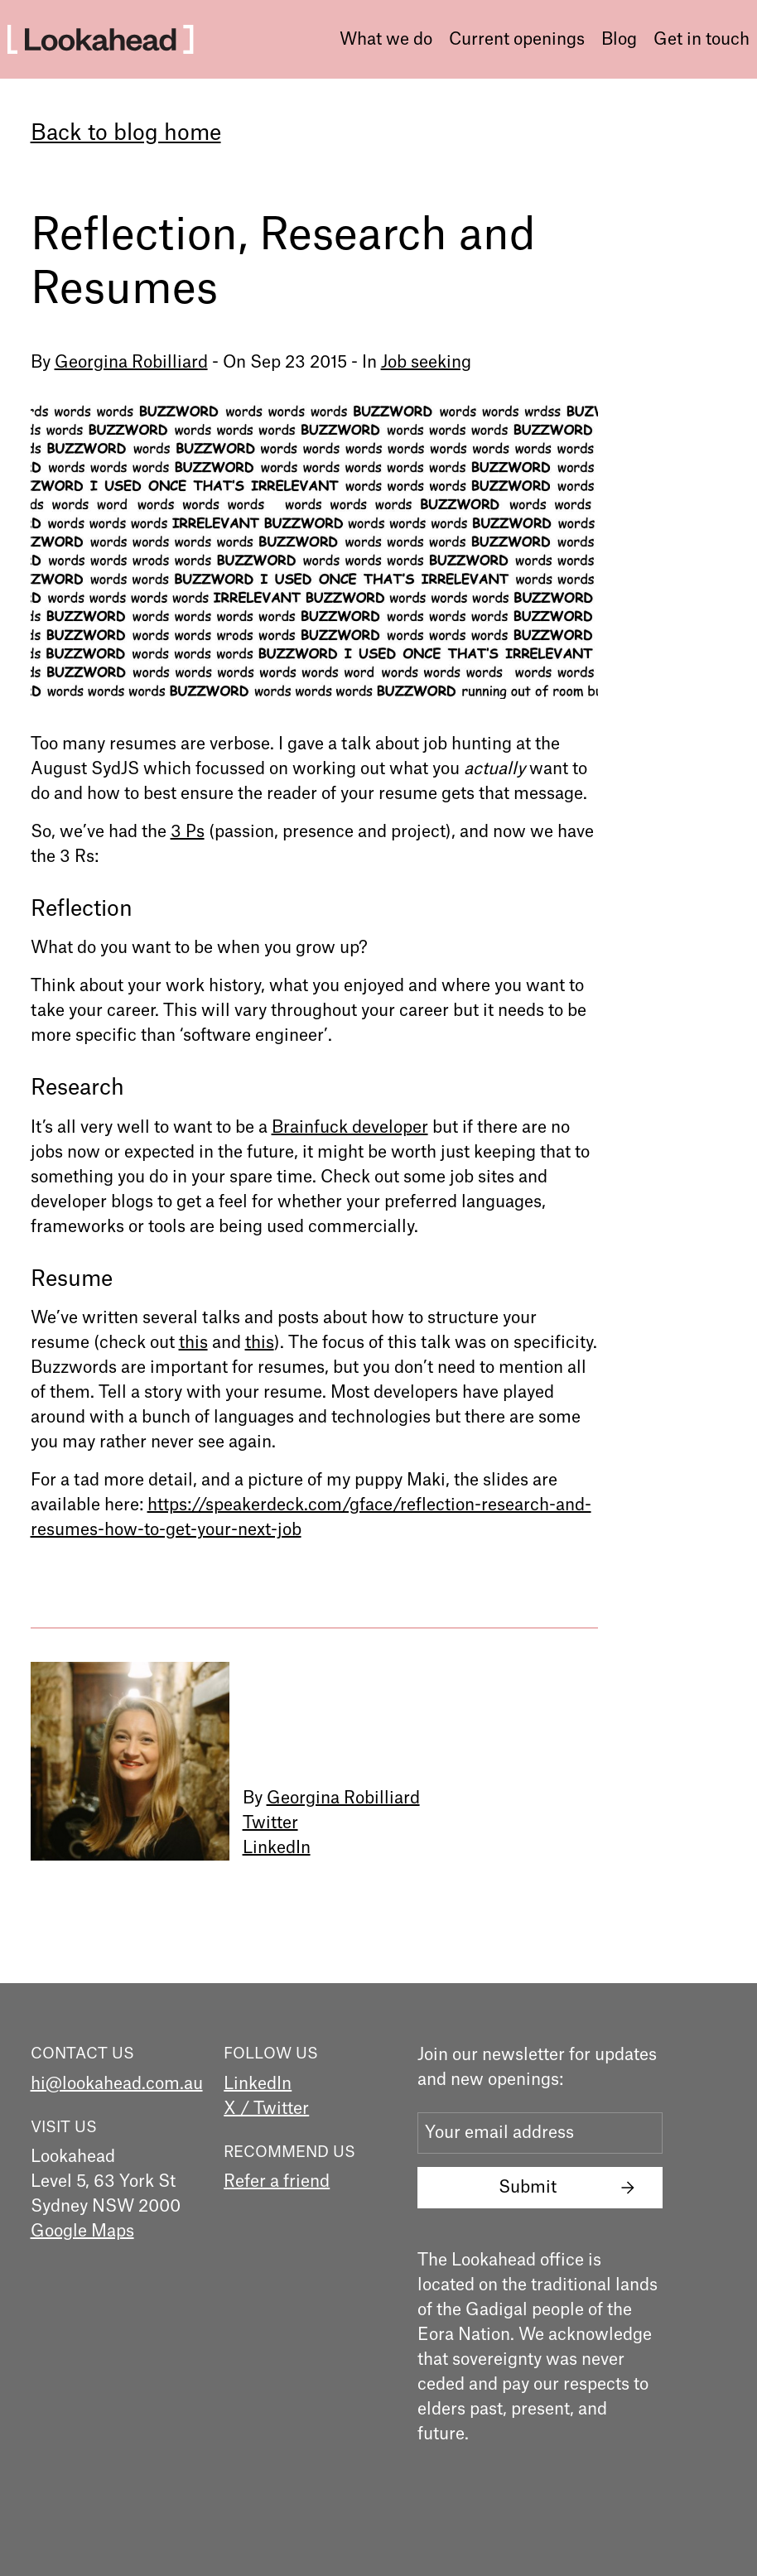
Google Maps (82, 2231)
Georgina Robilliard (131, 362)
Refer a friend (277, 2182)
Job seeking (426, 362)
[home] (100, 39)
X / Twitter (266, 2109)
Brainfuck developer (350, 1127)
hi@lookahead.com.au (117, 2084)
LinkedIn (277, 1848)
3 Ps (188, 832)
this (193, 1343)
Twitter (270, 1823)
